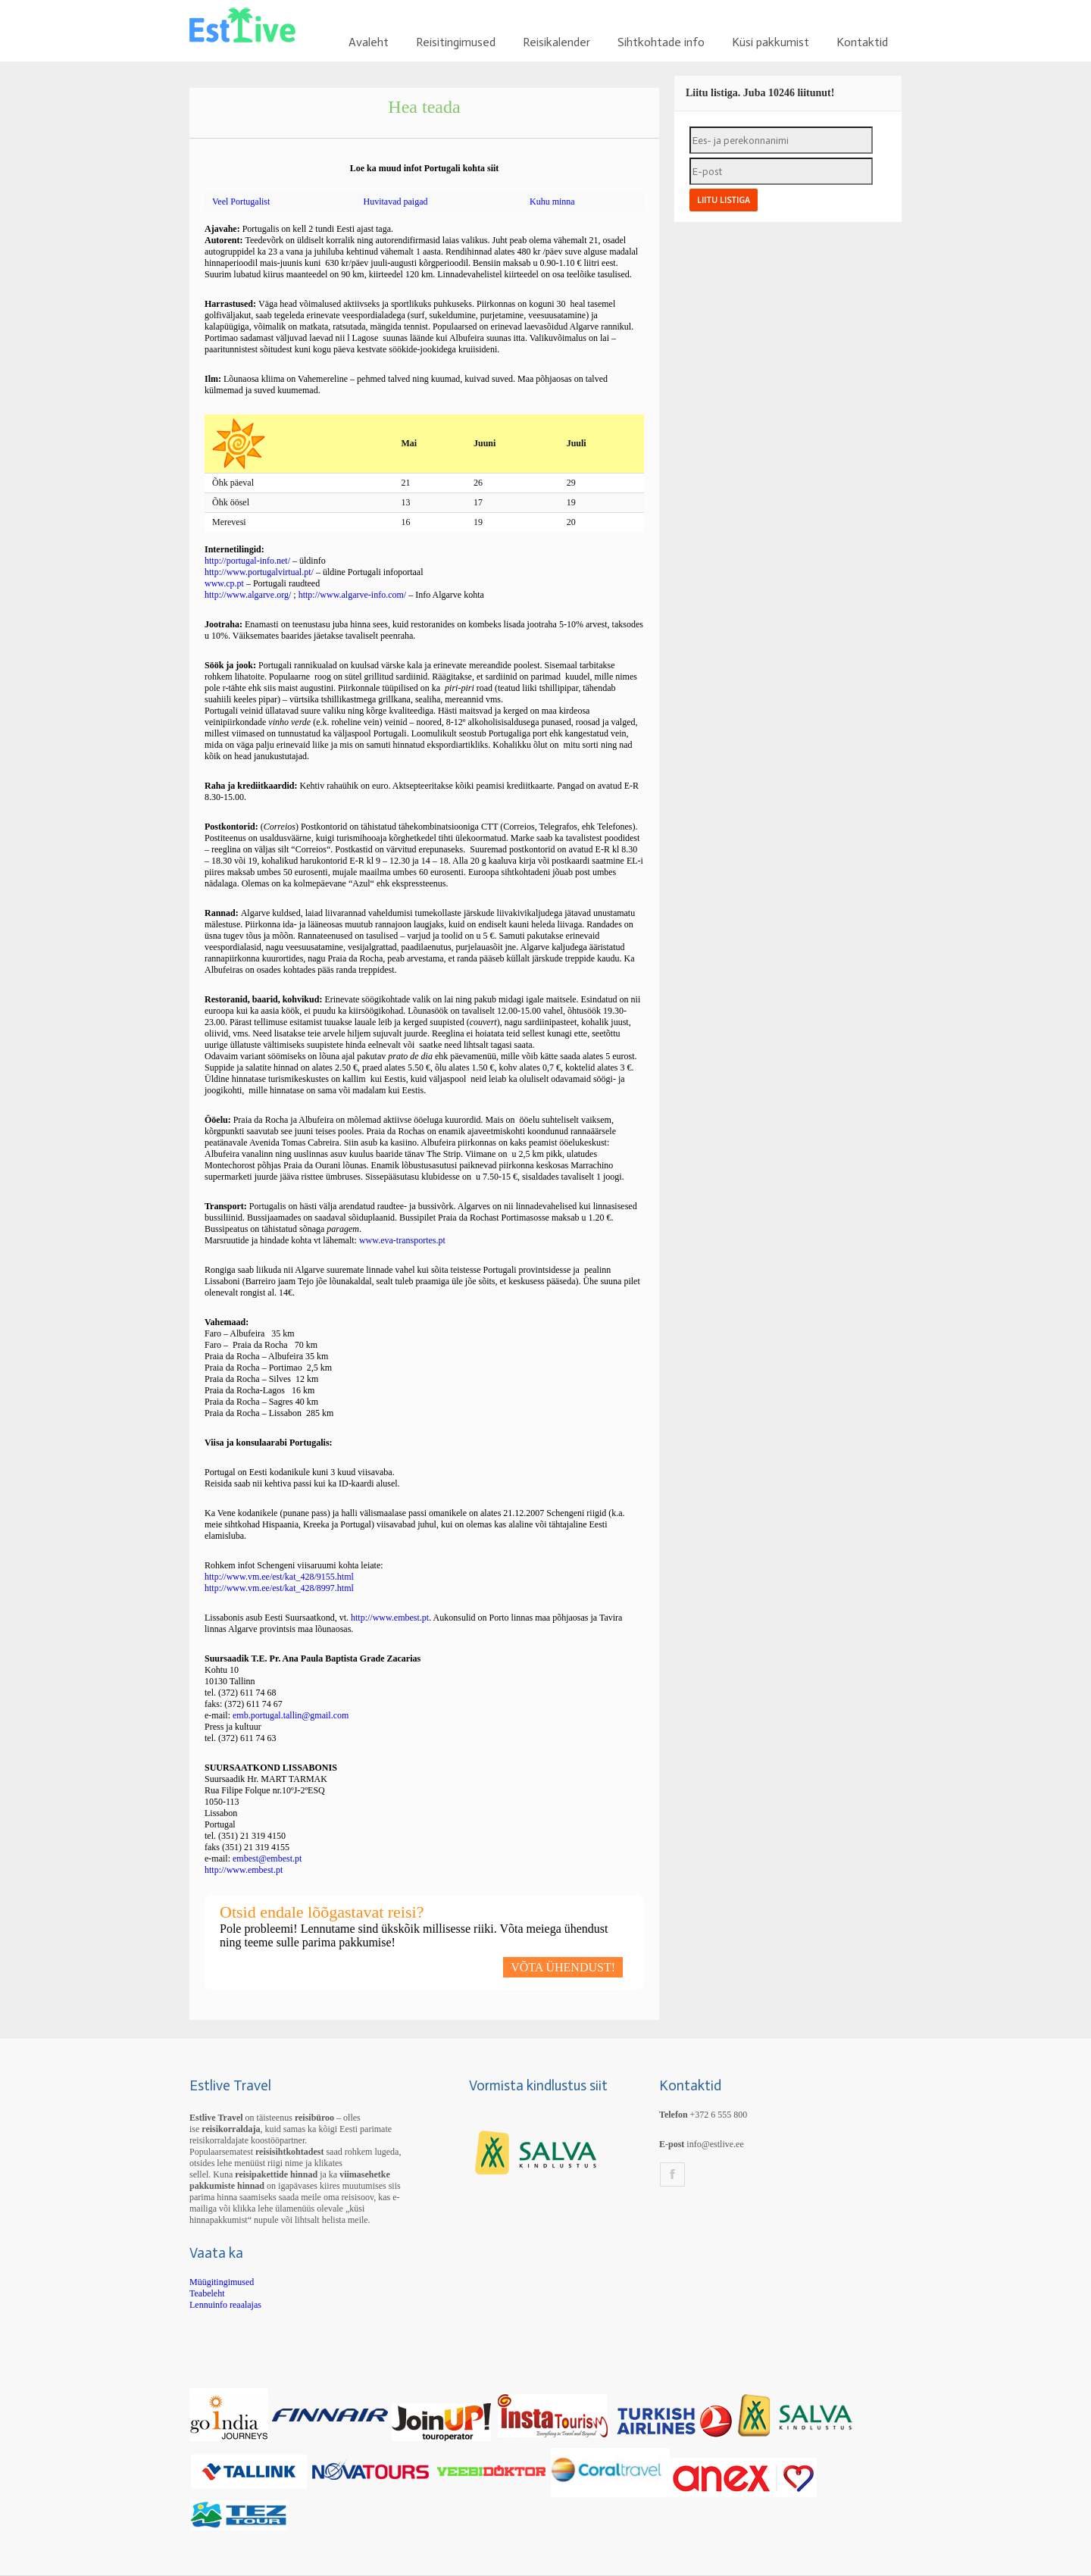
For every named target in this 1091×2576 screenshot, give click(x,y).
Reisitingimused (455, 42)
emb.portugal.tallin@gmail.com (291, 1715)
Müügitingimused (221, 2282)
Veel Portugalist (241, 201)
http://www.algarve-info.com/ (354, 594)
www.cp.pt (224, 583)
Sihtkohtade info (661, 42)
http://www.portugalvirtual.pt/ (259, 572)
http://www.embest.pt (390, 1617)
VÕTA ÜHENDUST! (563, 1967)
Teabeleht (206, 2293)
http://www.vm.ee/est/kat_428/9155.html (279, 1576)
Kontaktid (862, 42)
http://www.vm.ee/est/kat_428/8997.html (279, 1588)
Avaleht (369, 42)
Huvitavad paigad (395, 201)
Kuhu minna (552, 201)
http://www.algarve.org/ (248, 594)
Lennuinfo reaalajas (225, 2304)
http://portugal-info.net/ (247, 560)
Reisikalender (556, 42)
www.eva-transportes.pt (402, 1240)
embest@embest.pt (267, 1858)
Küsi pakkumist (770, 42)
